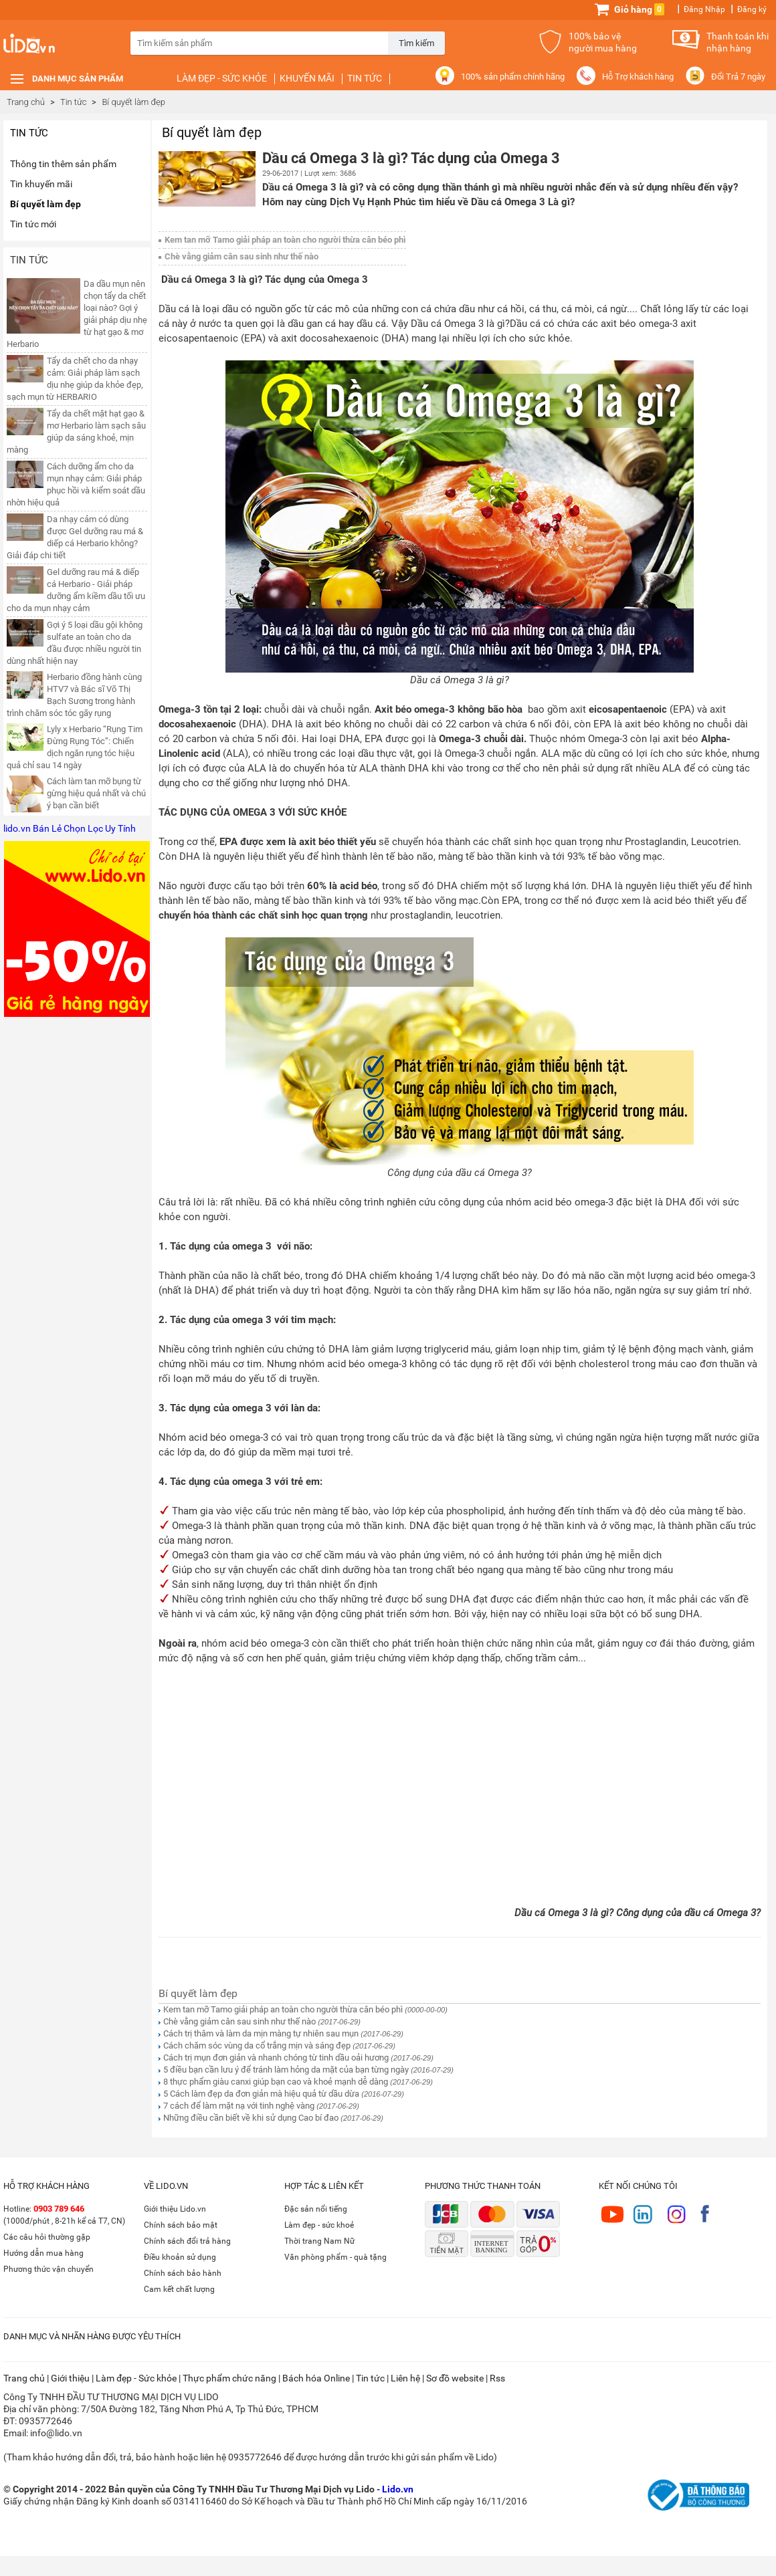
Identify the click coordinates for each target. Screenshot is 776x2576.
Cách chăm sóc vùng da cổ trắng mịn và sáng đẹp (257, 2045)
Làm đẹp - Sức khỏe (222, 78)
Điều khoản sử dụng (180, 2257)
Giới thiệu (70, 2378)
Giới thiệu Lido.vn (175, 2209)
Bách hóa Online (316, 2378)
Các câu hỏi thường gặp (46, 2237)
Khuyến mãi (307, 78)
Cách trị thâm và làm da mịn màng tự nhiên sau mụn (261, 2033)
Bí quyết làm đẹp (45, 204)
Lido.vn (53, 50)
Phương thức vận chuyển (48, 2269)
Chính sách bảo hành (182, 2273)
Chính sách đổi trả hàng (187, 2241)
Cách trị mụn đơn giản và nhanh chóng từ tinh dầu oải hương (276, 2058)
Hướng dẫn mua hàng (43, 2253)
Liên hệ (405, 2378)
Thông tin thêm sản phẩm (63, 163)
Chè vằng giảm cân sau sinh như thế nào (241, 256)
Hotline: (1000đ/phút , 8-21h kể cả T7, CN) (64, 2215)
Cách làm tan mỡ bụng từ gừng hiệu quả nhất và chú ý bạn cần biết (96, 793)
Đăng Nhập (704, 9)
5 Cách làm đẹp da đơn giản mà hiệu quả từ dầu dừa (261, 2094)
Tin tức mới (33, 224)
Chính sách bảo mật (180, 2225)
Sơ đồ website (455, 2378)
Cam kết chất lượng (179, 2289)
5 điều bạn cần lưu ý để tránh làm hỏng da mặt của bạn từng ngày (286, 2070)
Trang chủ (26, 102)
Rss (497, 2378)
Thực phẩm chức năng (229, 2378)
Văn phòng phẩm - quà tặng (335, 2257)
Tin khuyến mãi (41, 184)
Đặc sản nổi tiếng (315, 2209)
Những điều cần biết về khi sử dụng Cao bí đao (250, 2118)
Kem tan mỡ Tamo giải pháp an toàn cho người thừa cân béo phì (285, 240)
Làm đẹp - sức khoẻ (319, 2225)
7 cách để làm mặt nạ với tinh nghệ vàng (238, 2106)
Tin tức (364, 78)
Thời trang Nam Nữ (319, 2241)
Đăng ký (752, 9)
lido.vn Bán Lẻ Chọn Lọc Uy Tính (69, 828)
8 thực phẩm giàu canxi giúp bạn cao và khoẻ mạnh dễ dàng (275, 2082)
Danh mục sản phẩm (77, 79)
